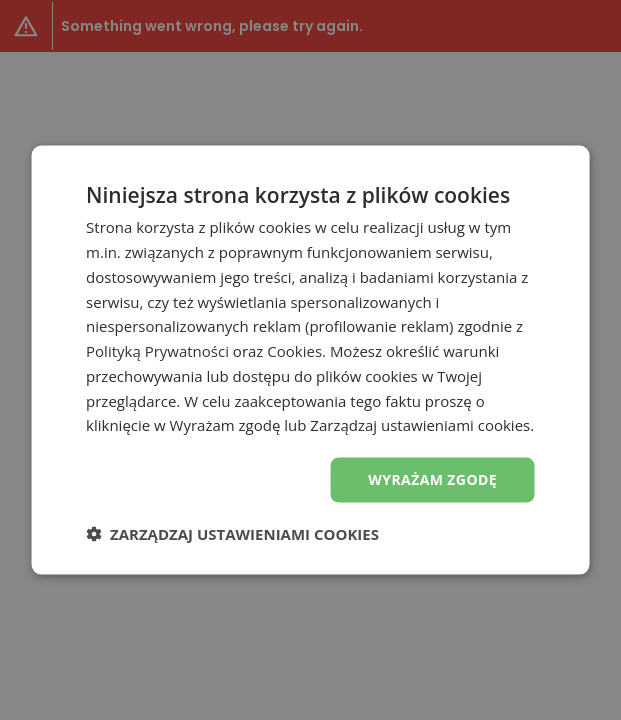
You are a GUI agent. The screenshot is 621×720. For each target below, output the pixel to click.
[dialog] (310, 360)
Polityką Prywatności (157, 351)
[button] (232, 533)
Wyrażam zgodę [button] (432, 479)
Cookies (294, 351)
